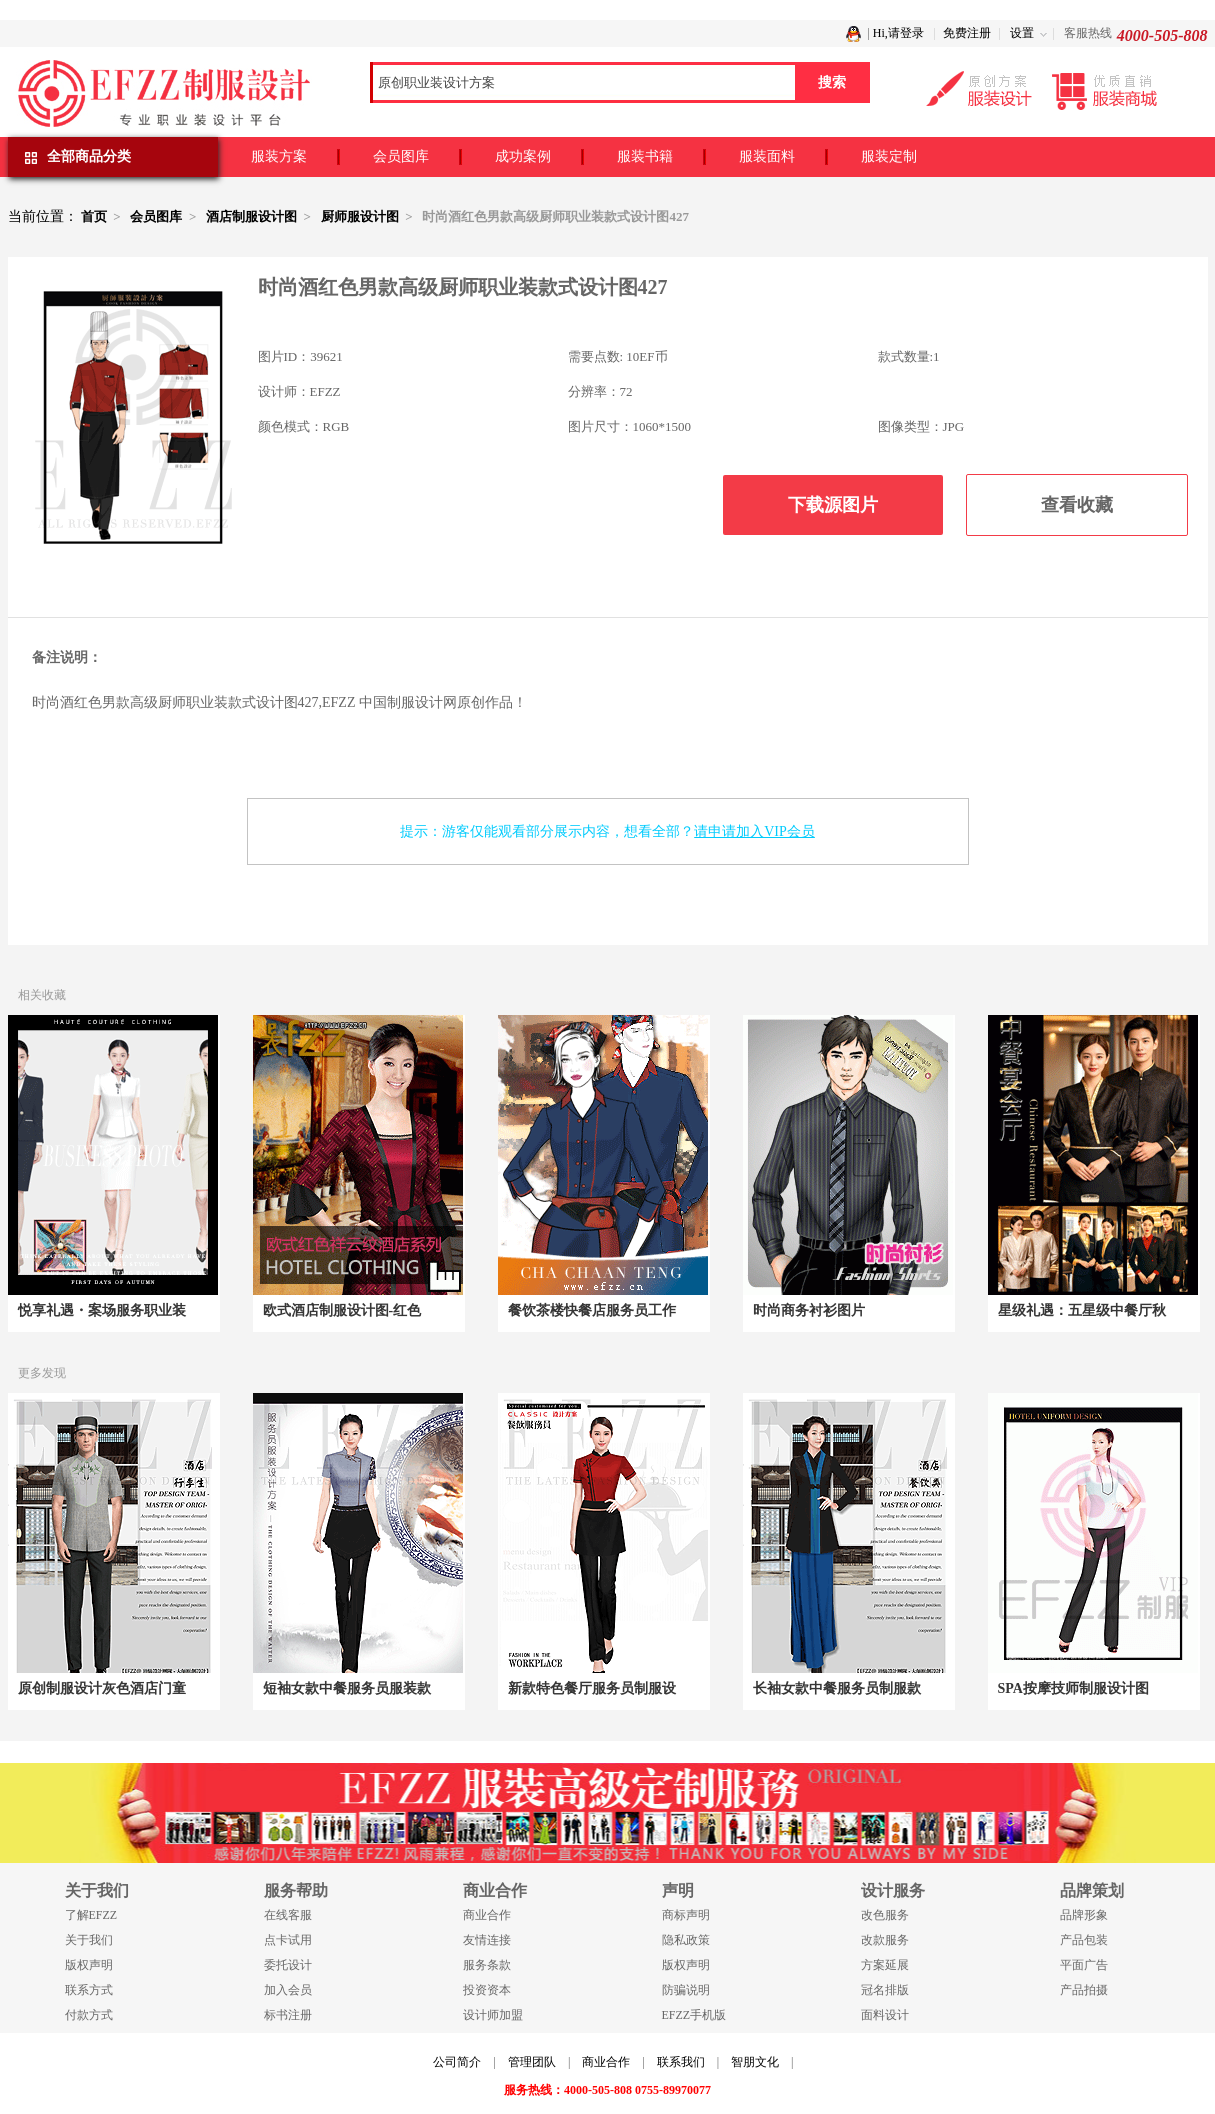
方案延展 (885, 1965)
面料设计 (885, 2015)
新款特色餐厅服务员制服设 (592, 1688)
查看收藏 (1077, 505)
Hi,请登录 (898, 33)
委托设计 (288, 1965)
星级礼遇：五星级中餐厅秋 (1082, 1310)
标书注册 (288, 2015)
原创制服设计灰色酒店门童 (102, 1688)
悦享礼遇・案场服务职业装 (102, 1310)
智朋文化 (755, 2062)
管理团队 (532, 2062)
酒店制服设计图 (251, 216)
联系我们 (681, 2062)
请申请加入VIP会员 (754, 831)
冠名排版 (885, 1990)
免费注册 (967, 33)
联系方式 (89, 1990)
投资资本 (487, 1990)
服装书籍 (645, 156)
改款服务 (885, 1940)
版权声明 (89, 1965)
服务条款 (487, 1965)
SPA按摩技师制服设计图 (1073, 1688)
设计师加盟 (493, 2015)
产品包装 (1084, 1940)
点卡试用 (288, 1940)
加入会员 (288, 1990)
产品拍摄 (1084, 1990)
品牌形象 (1084, 1915)
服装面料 (767, 156)
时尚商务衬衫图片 (809, 1310)
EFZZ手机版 (694, 2015)
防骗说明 (686, 1990)
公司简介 (457, 2062)
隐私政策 (686, 1940)
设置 (1022, 33)
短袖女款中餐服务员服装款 (347, 1688)
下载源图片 (833, 505)
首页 (94, 216)
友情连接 (487, 1940)
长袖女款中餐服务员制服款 (837, 1688)
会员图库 (401, 156)
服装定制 (889, 156)
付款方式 (89, 2015)
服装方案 (279, 156)
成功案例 (523, 156)
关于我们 (89, 1940)
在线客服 (288, 1915)
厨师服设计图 (360, 216)
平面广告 (1084, 1965)
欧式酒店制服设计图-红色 (342, 1310)
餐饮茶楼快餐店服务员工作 (592, 1310)
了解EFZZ (91, 1915)
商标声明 (686, 1915)
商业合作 (487, 1915)
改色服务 (885, 1915)
